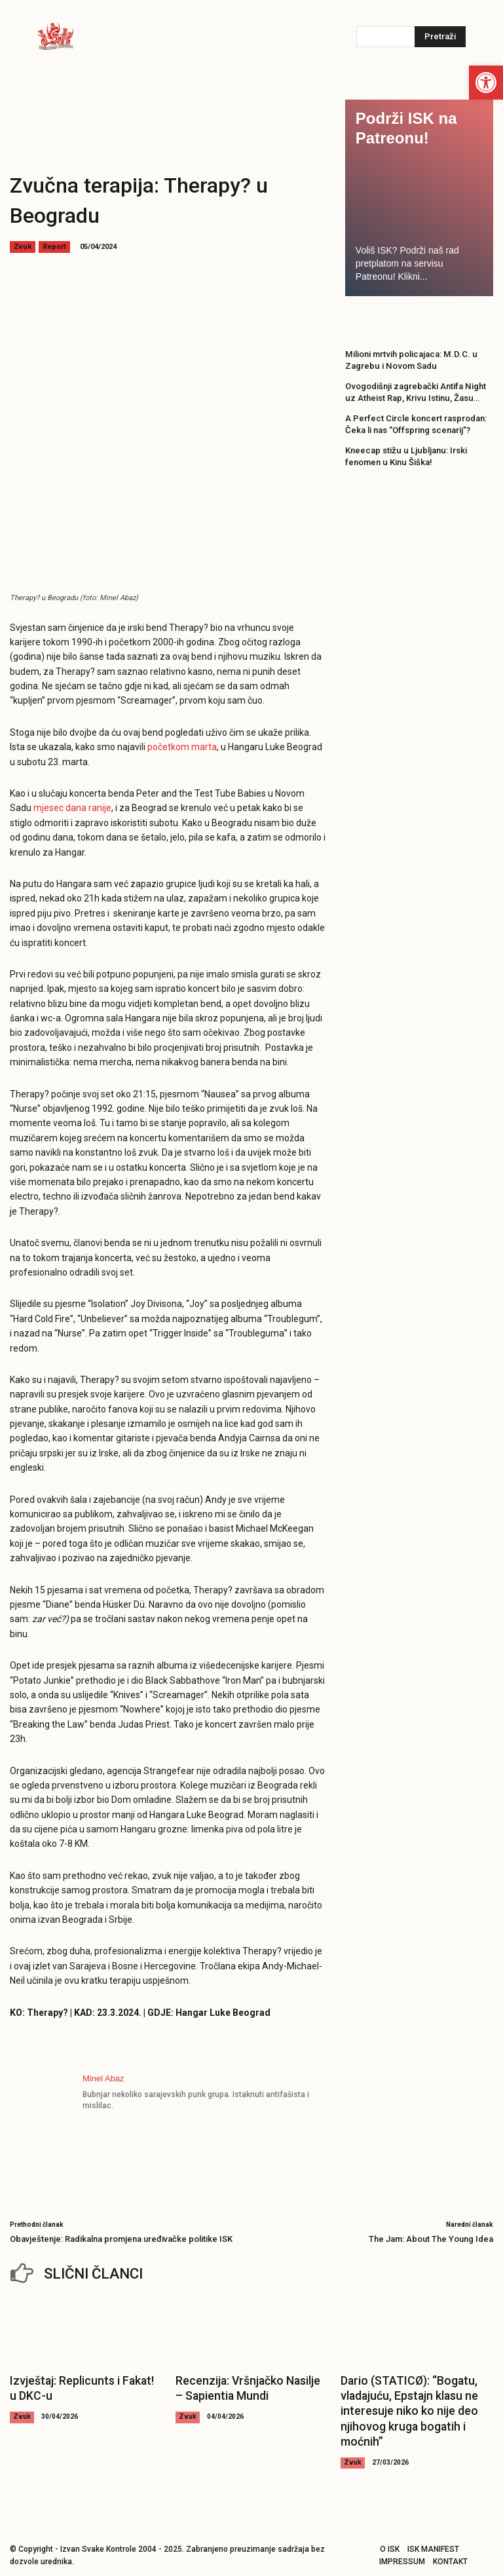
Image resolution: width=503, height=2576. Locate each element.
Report (54, 247)
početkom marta (182, 747)
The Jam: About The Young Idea (431, 2239)
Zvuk (22, 247)
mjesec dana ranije (72, 808)
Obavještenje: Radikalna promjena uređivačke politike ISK (121, 2239)
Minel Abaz (103, 2078)
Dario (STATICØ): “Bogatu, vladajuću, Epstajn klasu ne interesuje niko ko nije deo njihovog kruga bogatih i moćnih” (405, 2406)
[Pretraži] (440, 36)
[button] (486, 83)
